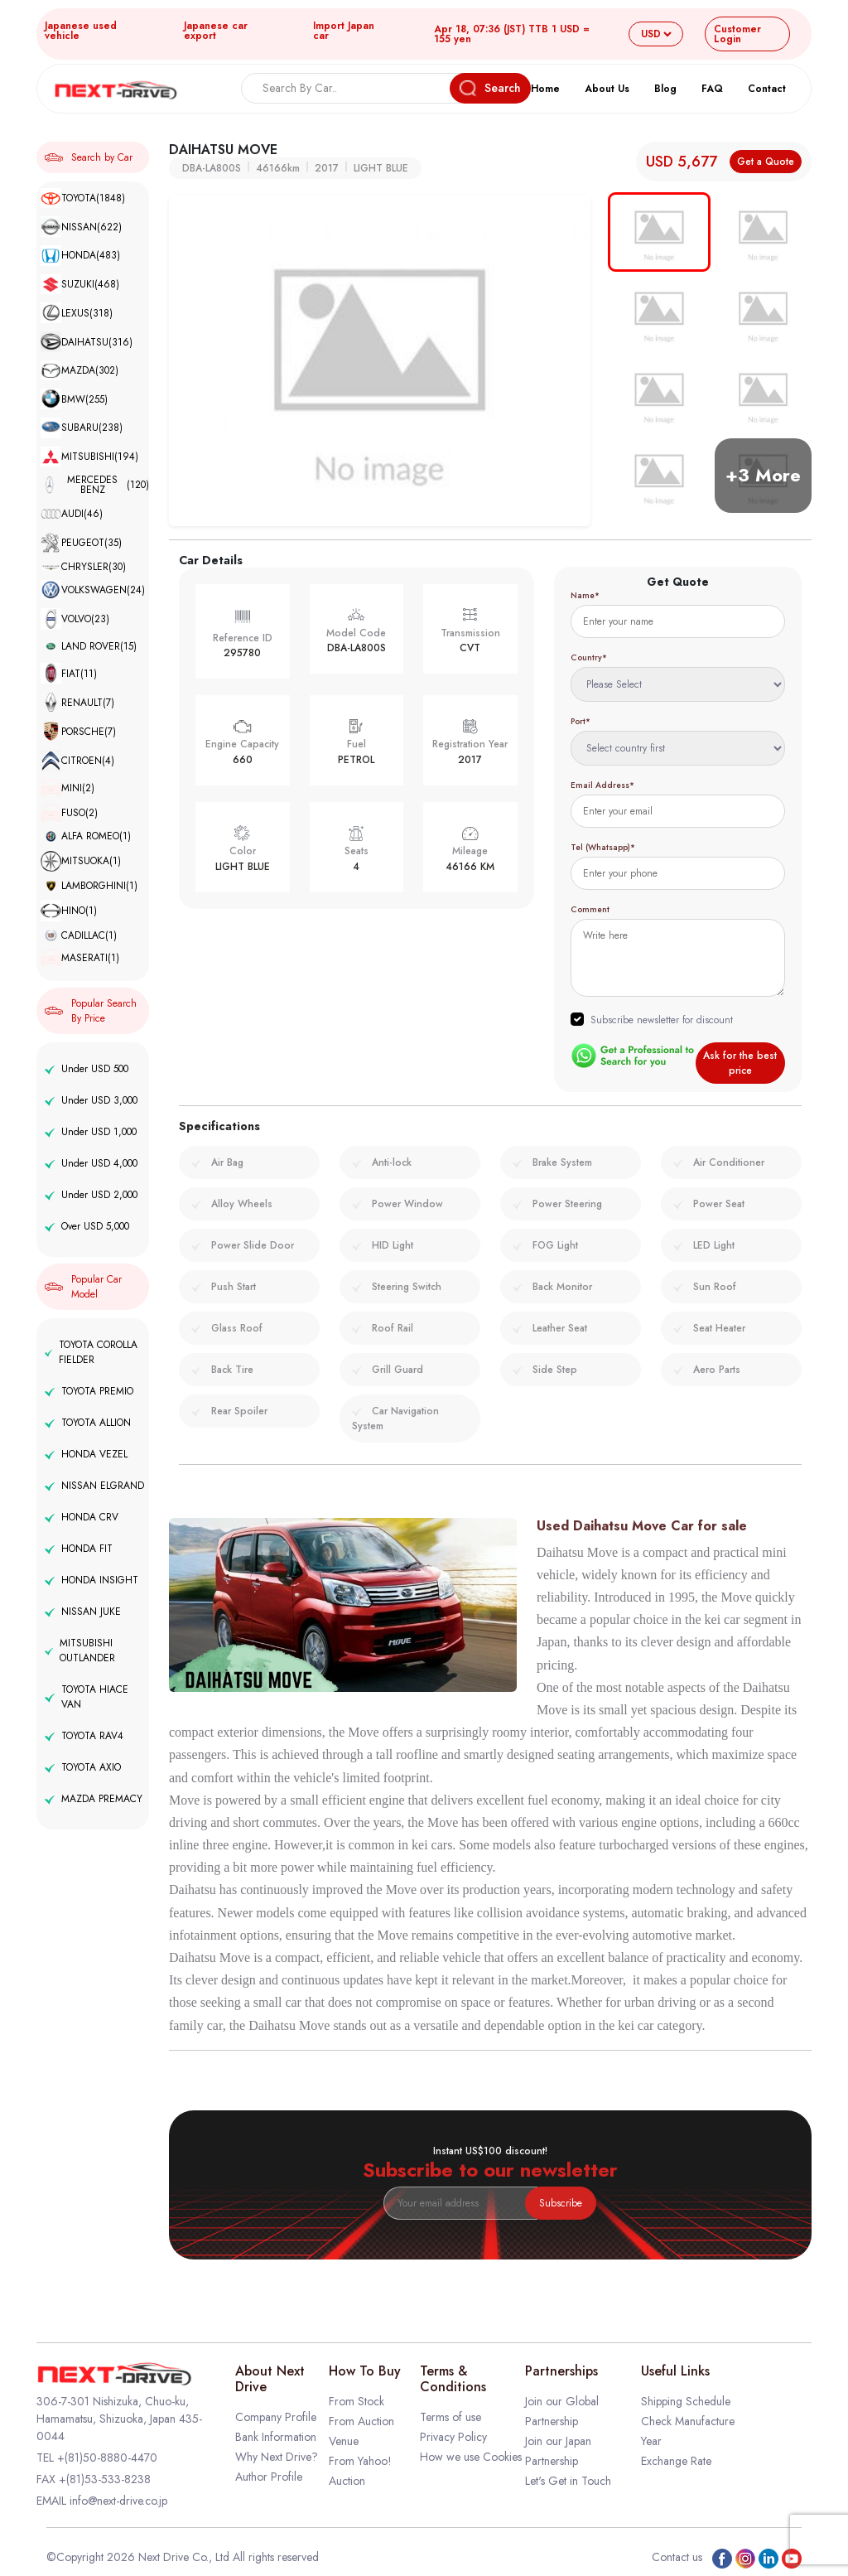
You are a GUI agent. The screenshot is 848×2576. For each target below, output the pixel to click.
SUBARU (82, 428)
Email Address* (602, 785)
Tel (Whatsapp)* (603, 847)
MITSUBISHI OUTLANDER (80, 1650)
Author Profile (268, 2476)
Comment (590, 909)
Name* (585, 595)
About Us (607, 89)
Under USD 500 (86, 1068)
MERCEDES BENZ (95, 485)
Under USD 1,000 (91, 1131)
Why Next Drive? (276, 2456)
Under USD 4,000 (91, 1163)
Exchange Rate (676, 2461)
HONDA (80, 255)
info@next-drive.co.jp (118, 2500)
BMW (74, 399)
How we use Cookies (471, 2456)
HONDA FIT (79, 1548)
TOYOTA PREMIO (89, 1391)
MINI (67, 788)
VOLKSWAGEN (93, 590)
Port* (580, 721)
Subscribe (560, 2203)
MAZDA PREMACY (93, 1798)
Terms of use (450, 2417)
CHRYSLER (83, 567)
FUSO (69, 813)
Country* (589, 657)
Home (545, 89)
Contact (767, 89)
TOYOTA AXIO (83, 1767)
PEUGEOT (81, 543)
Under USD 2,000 (91, 1194)
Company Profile (275, 2417)
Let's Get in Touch (568, 2480)
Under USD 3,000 (91, 1100)
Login (737, 34)
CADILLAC (79, 935)
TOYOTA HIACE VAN (86, 1697)
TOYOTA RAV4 (84, 1735)
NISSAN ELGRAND (94, 1485)
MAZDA (79, 370)
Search (490, 88)
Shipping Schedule (685, 2401)
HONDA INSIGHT (91, 1580)
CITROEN (77, 760)
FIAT (69, 673)
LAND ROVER (89, 646)
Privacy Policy (453, 2437)
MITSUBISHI (89, 457)
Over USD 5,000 (87, 1226)
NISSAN (81, 226)
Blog (665, 89)
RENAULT (77, 702)
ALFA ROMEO (86, 836)
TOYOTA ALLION (88, 1422)
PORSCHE (78, 731)
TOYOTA (83, 198)
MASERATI (80, 958)
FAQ (712, 89)
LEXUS (77, 312)
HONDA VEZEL (86, 1454)
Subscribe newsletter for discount (661, 1020)
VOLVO (75, 619)
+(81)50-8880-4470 (107, 2457)
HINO (69, 910)
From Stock (356, 2401)
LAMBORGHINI (89, 886)
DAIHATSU (86, 341)
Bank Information (275, 2437)
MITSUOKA (81, 861)
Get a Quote (765, 161)
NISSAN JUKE (83, 1611)
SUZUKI (80, 284)
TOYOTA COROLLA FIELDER (91, 1352)
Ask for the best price (740, 1063)
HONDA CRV (81, 1517)
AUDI (72, 513)
